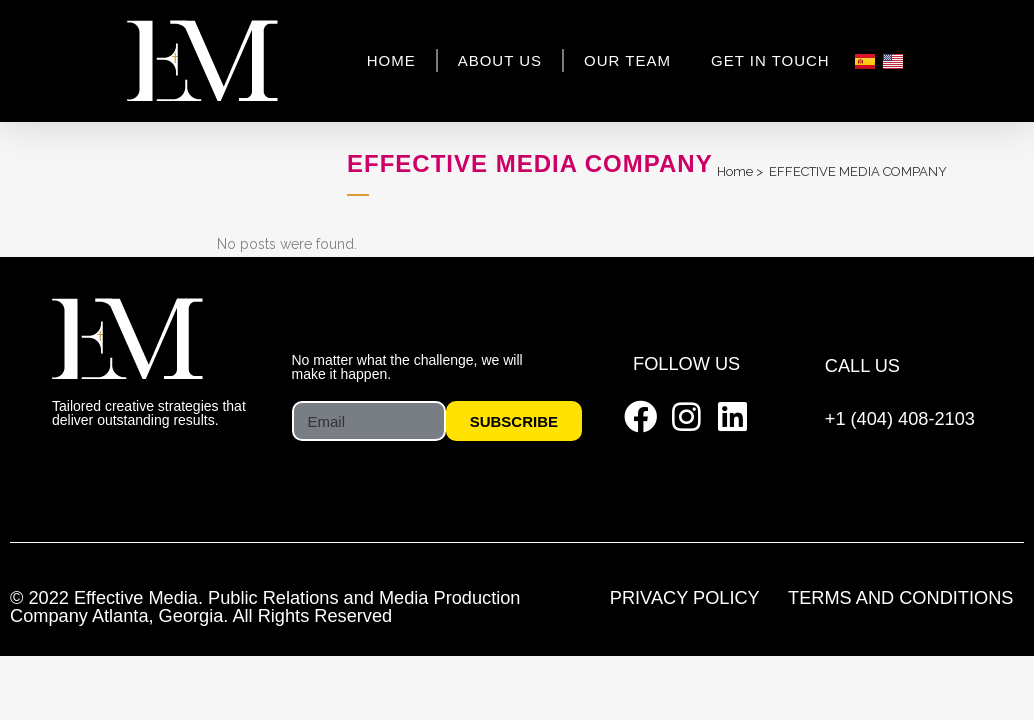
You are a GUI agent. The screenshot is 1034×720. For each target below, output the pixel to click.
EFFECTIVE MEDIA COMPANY (858, 171)
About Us (500, 60)
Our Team (627, 60)
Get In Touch (770, 60)
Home (391, 60)
